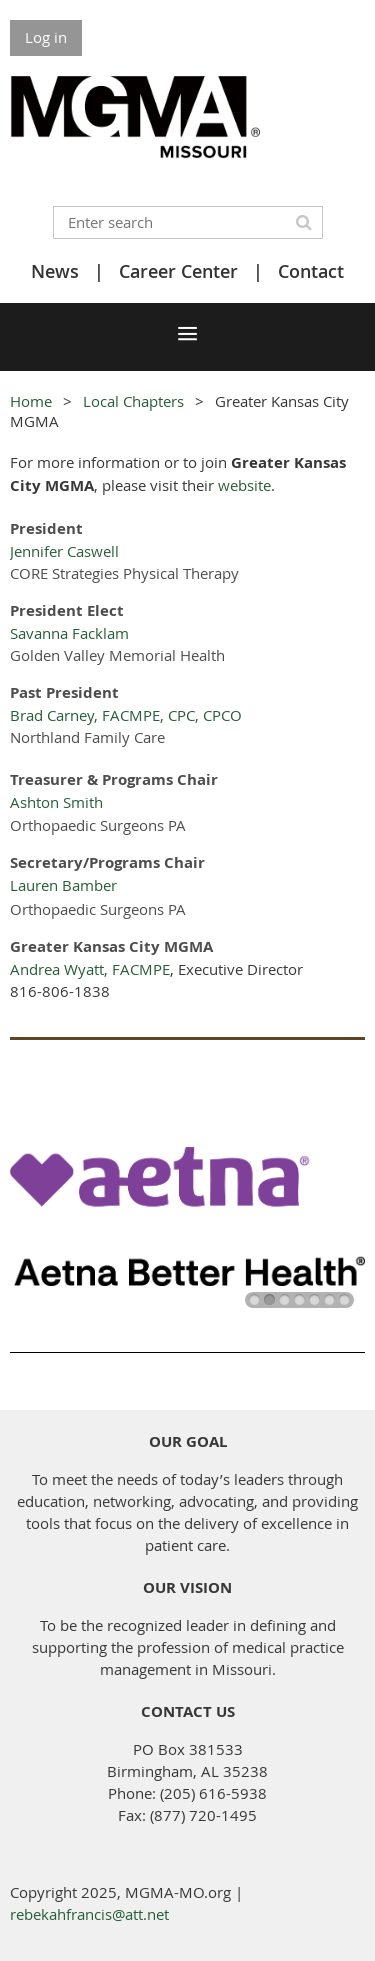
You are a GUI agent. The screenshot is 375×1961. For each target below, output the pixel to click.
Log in (46, 37)
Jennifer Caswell (64, 551)
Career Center (178, 271)
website (244, 485)
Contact (311, 271)
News (55, 271)
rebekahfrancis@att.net (89, 1914)
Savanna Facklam (69, 633)
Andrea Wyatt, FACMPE (90, 969)
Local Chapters (133, 401)
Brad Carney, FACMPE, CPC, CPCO (126, 715)
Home (31, 401)
